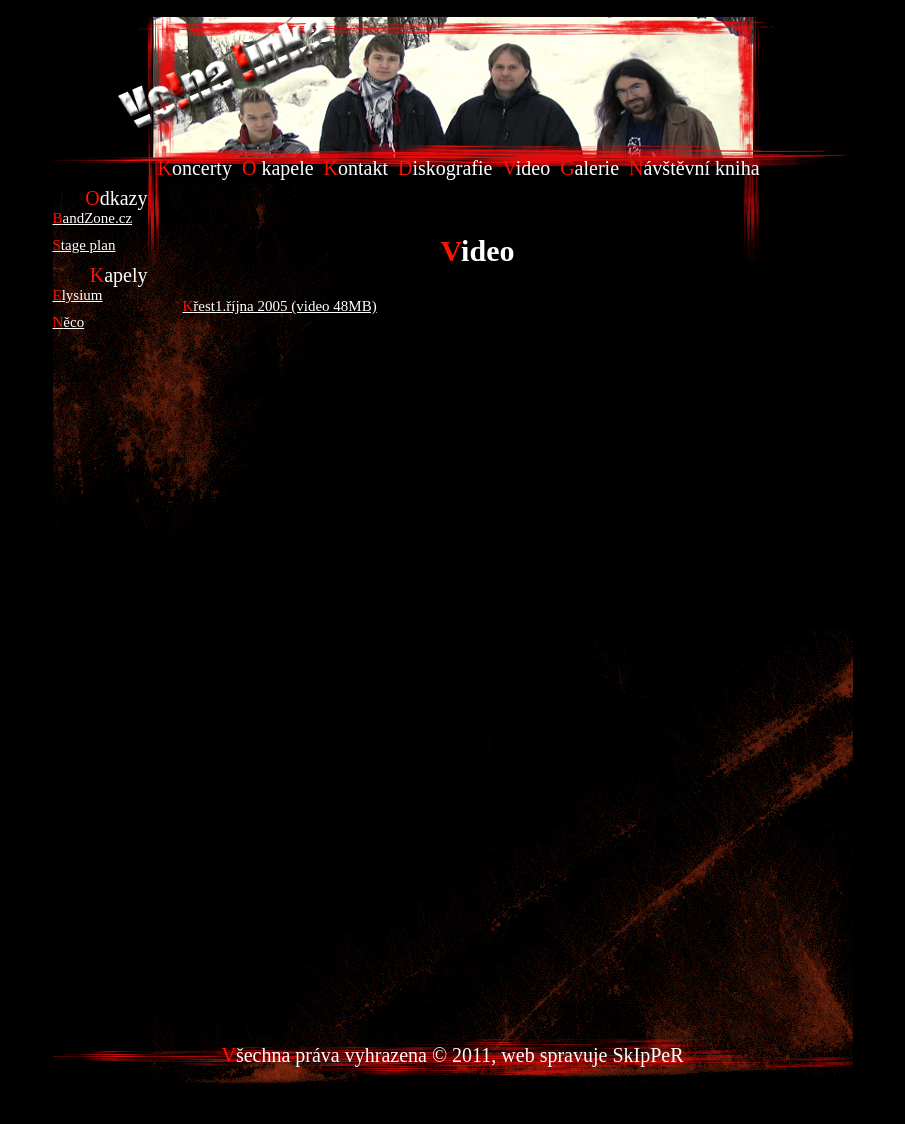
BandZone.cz (93, 218)
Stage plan (84, 245)
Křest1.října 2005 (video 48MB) (280, 306)
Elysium (78, 295)
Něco (69, 322)
